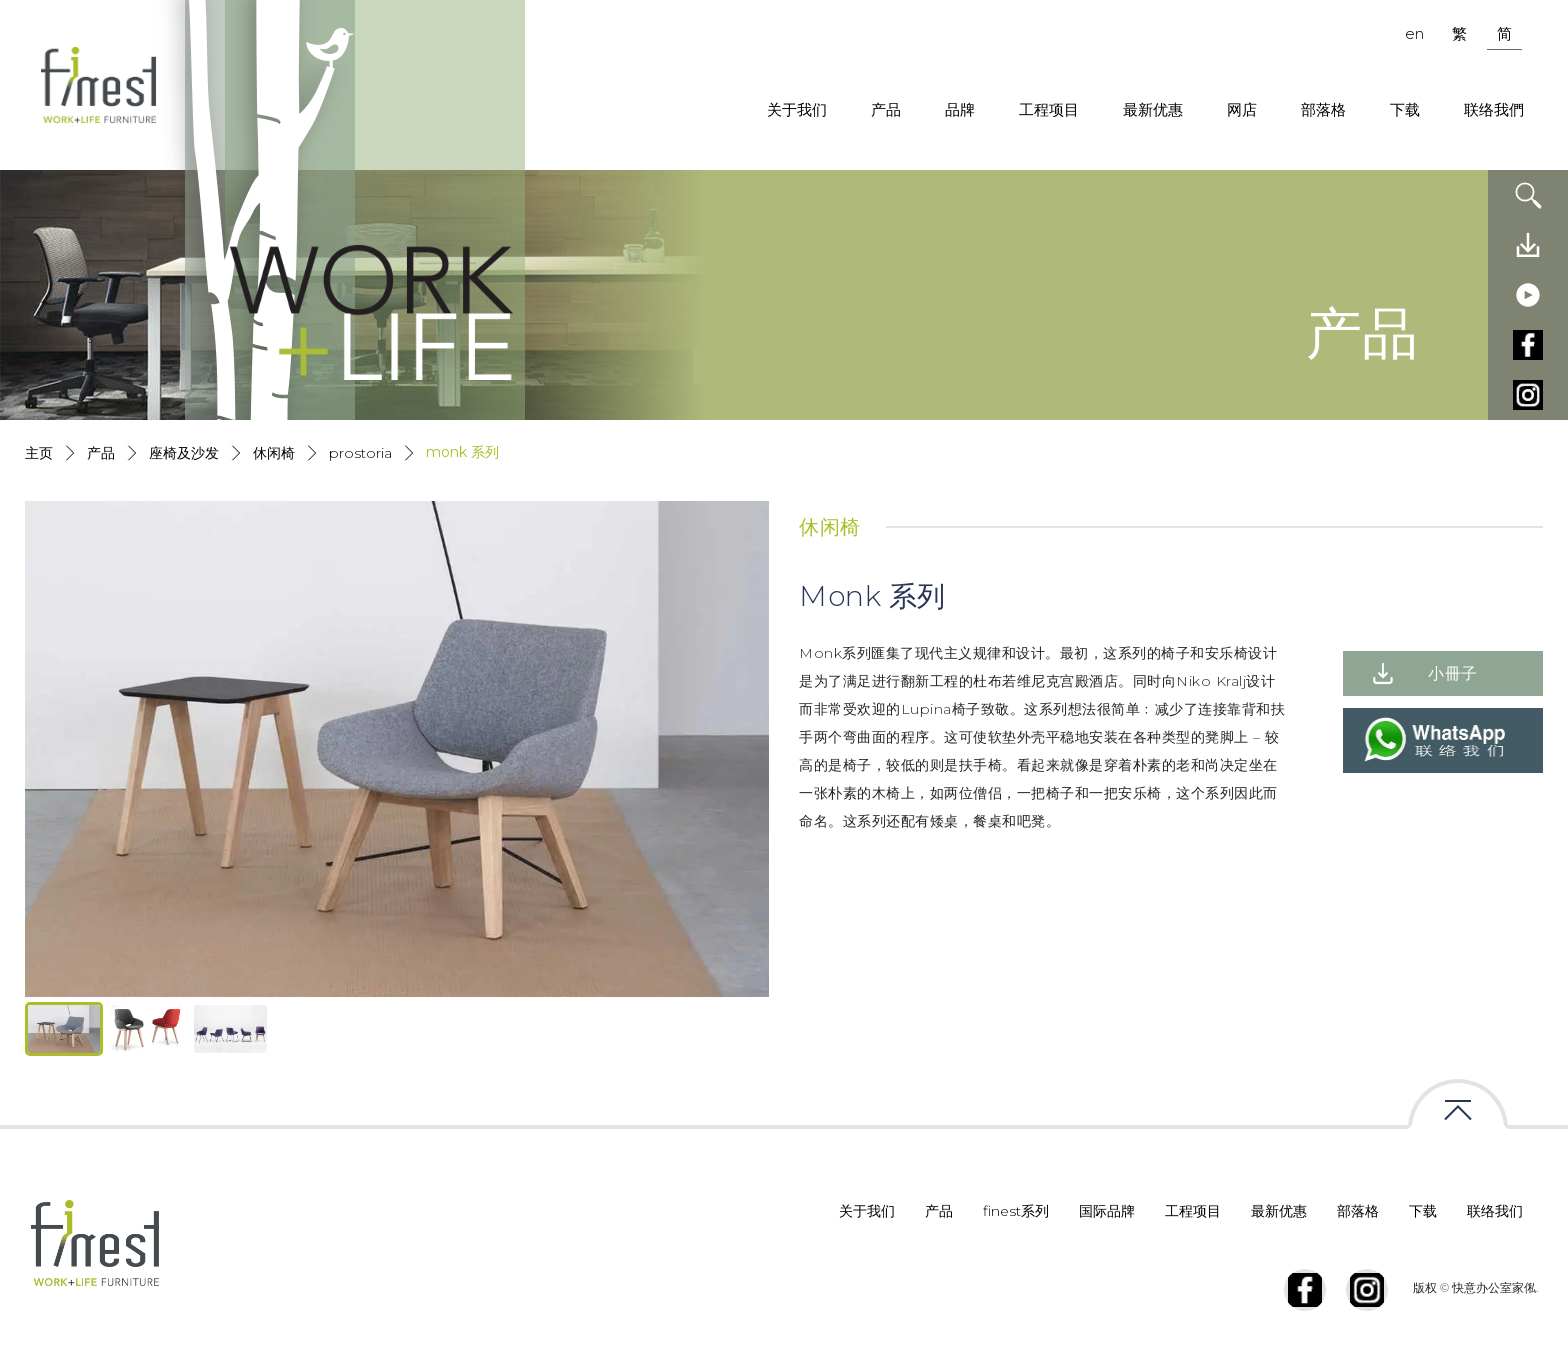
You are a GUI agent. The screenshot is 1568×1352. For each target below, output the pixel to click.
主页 (39, 453)
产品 (886, 109)
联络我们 (1495, 1211)
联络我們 (1494, 109)
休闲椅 (274, 453)
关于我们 (797, 109)
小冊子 (1453, 673)
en (1414, 33)
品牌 (960, 109)
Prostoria (360, 453)
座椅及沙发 (184, 453)
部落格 (1323, 109)
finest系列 (1016, 1211)
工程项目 (1049, 109)
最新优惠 (1153, 109)
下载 (1405, 109)
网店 (1242, 109)
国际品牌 (1107, 1211)
